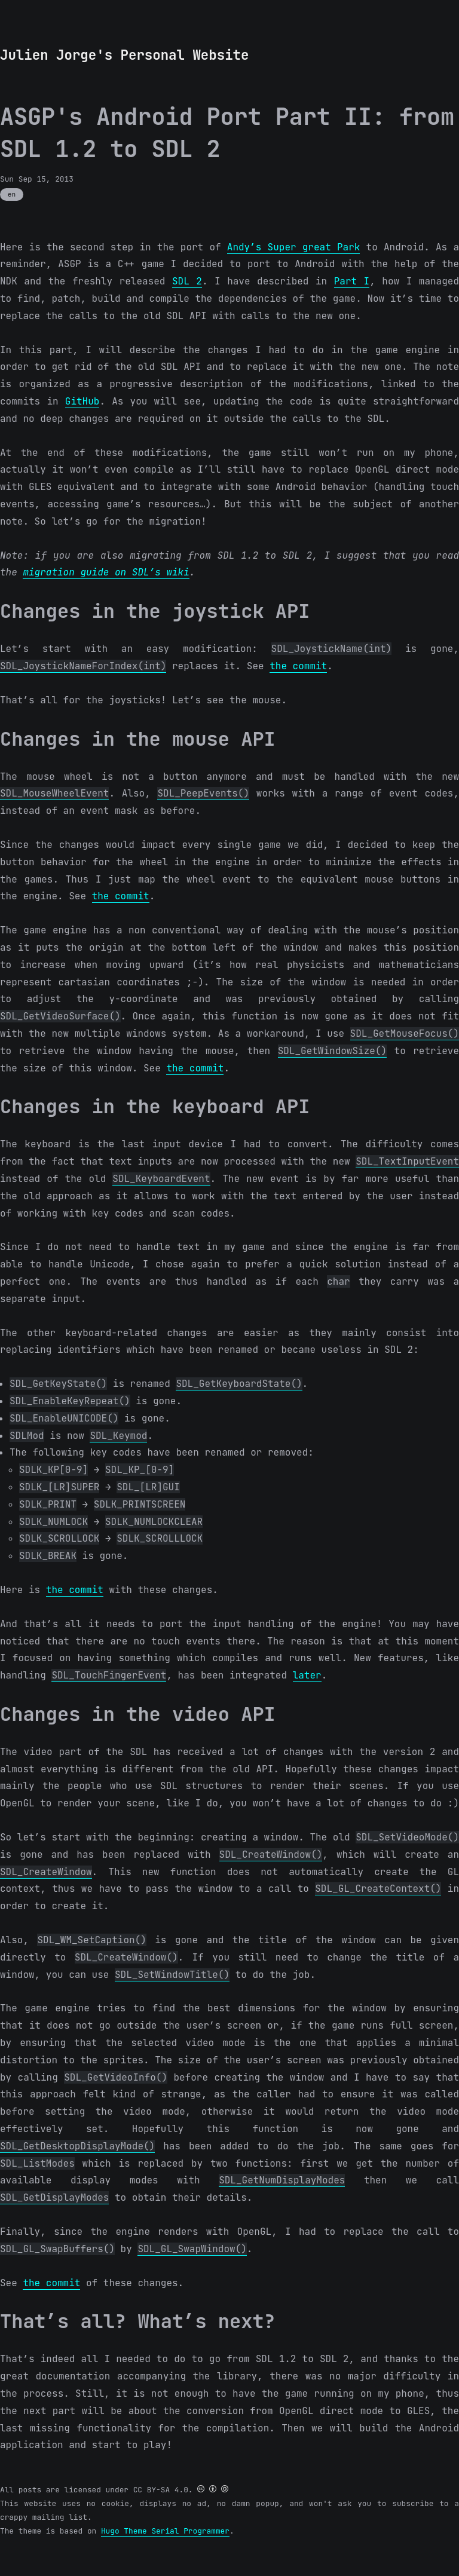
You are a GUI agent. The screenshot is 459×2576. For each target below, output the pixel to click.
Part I (352, 281)
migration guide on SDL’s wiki (106, 572)
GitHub (82, 401)
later (307, 1675)
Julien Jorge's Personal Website (124, 55)
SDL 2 (187, 281)
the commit (298, 666)
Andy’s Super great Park (293, 247)
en (12, 194)
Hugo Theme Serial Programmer (165, 2531)
